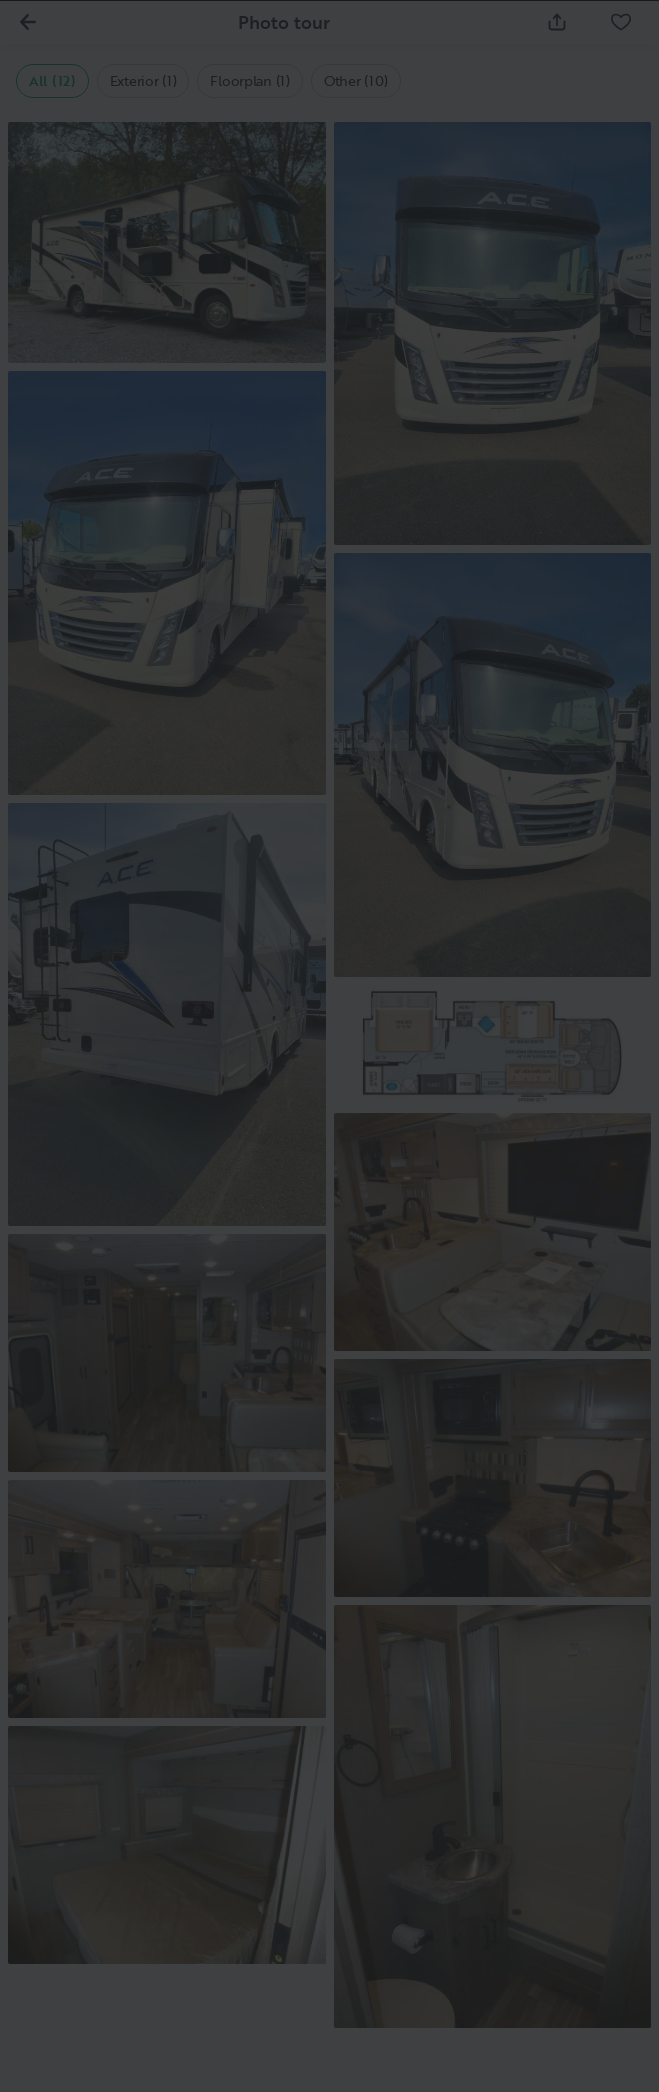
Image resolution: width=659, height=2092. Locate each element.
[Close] (611, 48)
